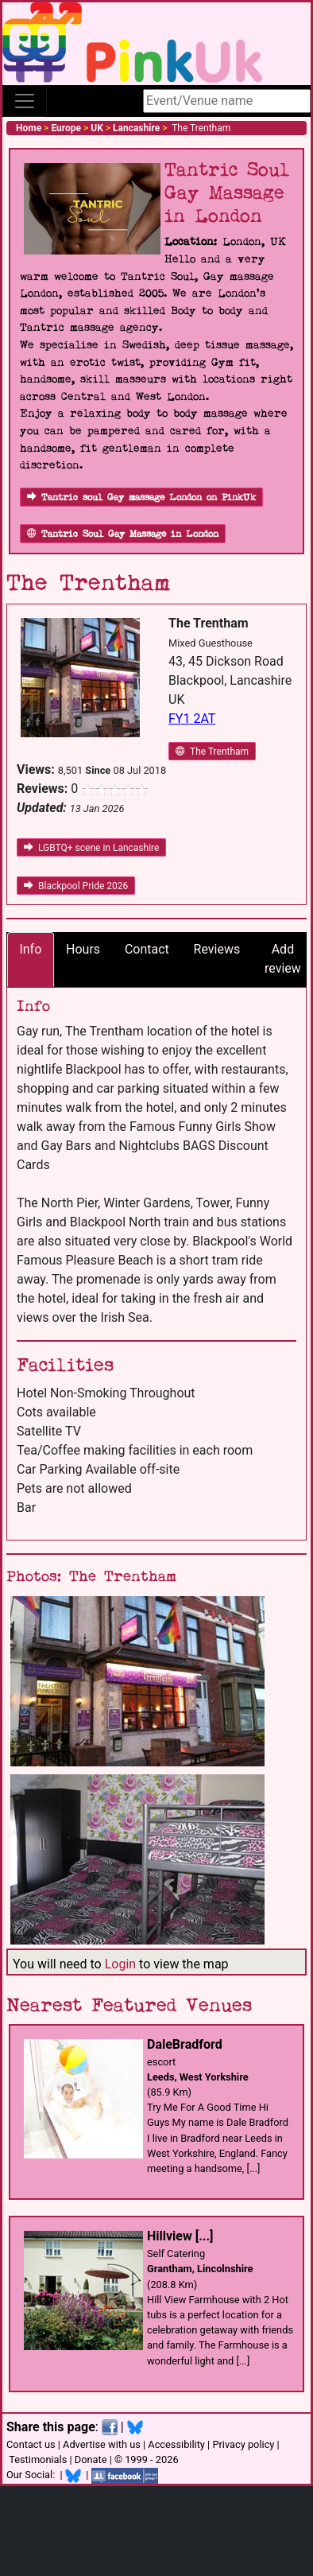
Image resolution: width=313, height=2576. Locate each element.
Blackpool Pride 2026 (76, 886)
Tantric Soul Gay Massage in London (122, 534)
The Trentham (212, 751)
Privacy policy (243, 2444)
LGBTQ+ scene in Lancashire (91, 847)
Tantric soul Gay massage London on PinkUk (141, 497)
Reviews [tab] (217, 949)
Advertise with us (102, 2444)
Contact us (31, 2444)
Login (120, 1964)
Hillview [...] (180, 2236)
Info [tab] (30, 949)
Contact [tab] (147, 949)
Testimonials (38, 2459)
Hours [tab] (83, 949)
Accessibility (176, 2444)
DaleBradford (184, 2044)
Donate (91, 2459)
